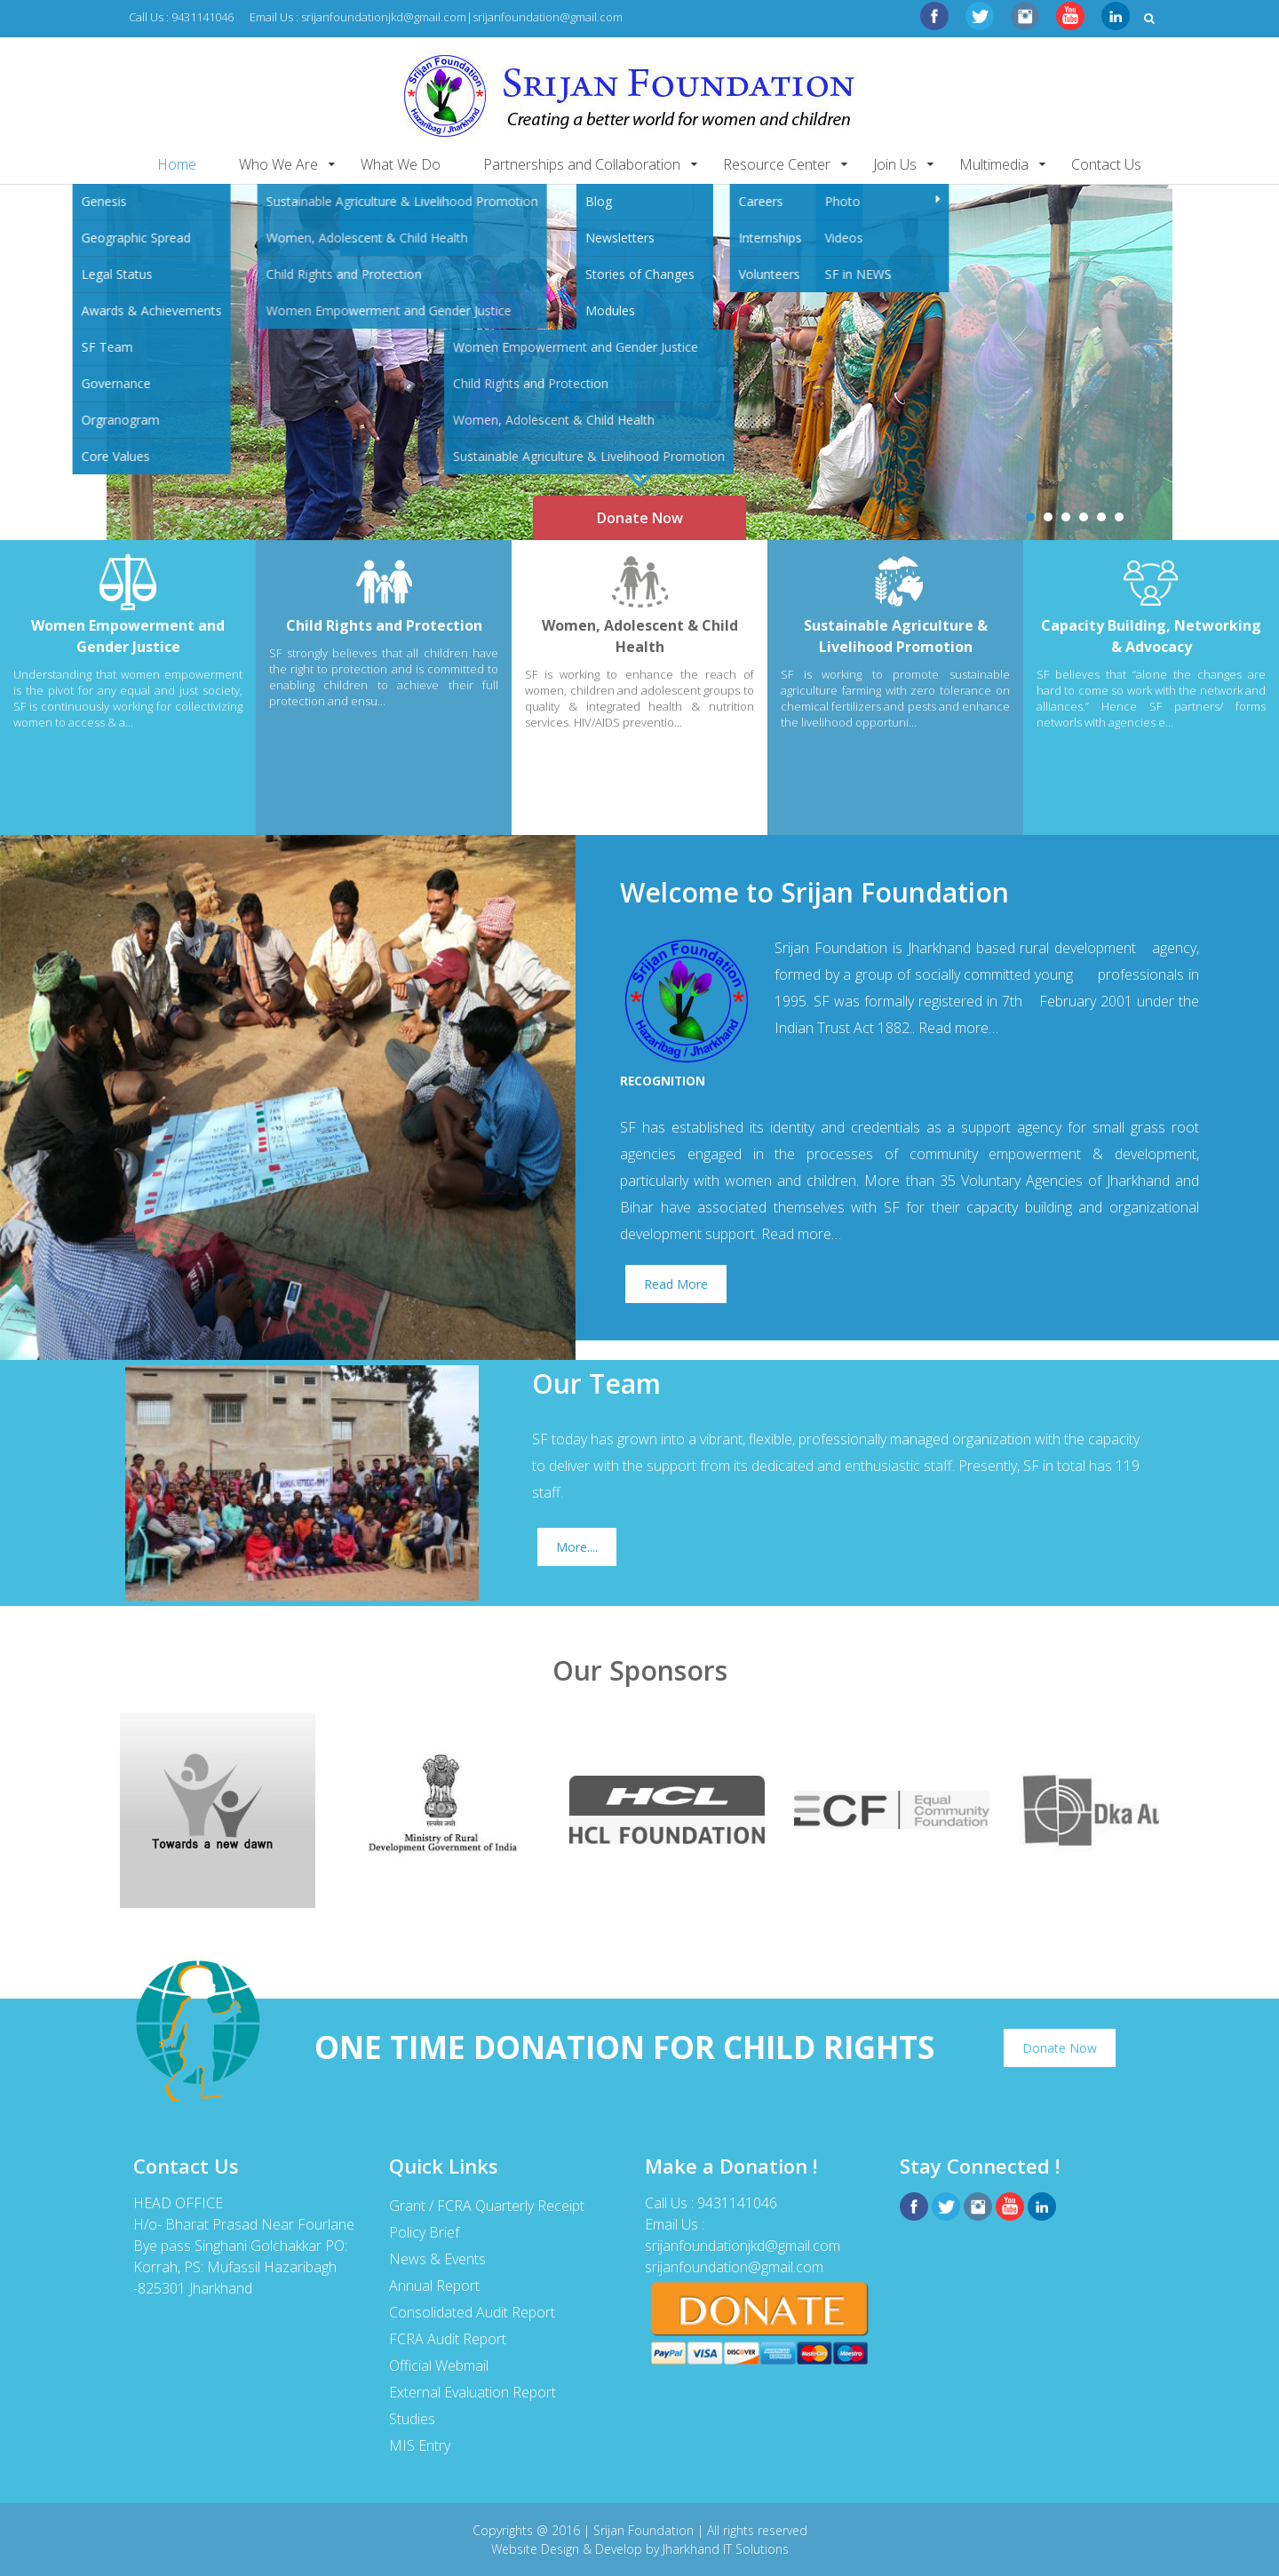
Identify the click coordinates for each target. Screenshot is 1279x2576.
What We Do (401, 164)
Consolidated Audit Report (472, 2312)
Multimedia (994, 164)
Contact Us (1106, 164)
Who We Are (278, 164)
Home (176, 164)
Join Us (895, 164)
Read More (676, 1284)
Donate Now (640, 518)
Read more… (958, 1028)
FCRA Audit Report (447, 2339)
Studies (412, 2419)
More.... (577, 1546)
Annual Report (434, 2285)
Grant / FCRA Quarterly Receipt (486, 2205)
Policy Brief (424, 2232)
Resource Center (776, 164)
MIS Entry (419, 2445)
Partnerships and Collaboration (581, 164)
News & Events (437, 2259)
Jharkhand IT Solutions (726, 2548)
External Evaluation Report (472, 2392)
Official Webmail (439, 2365)
